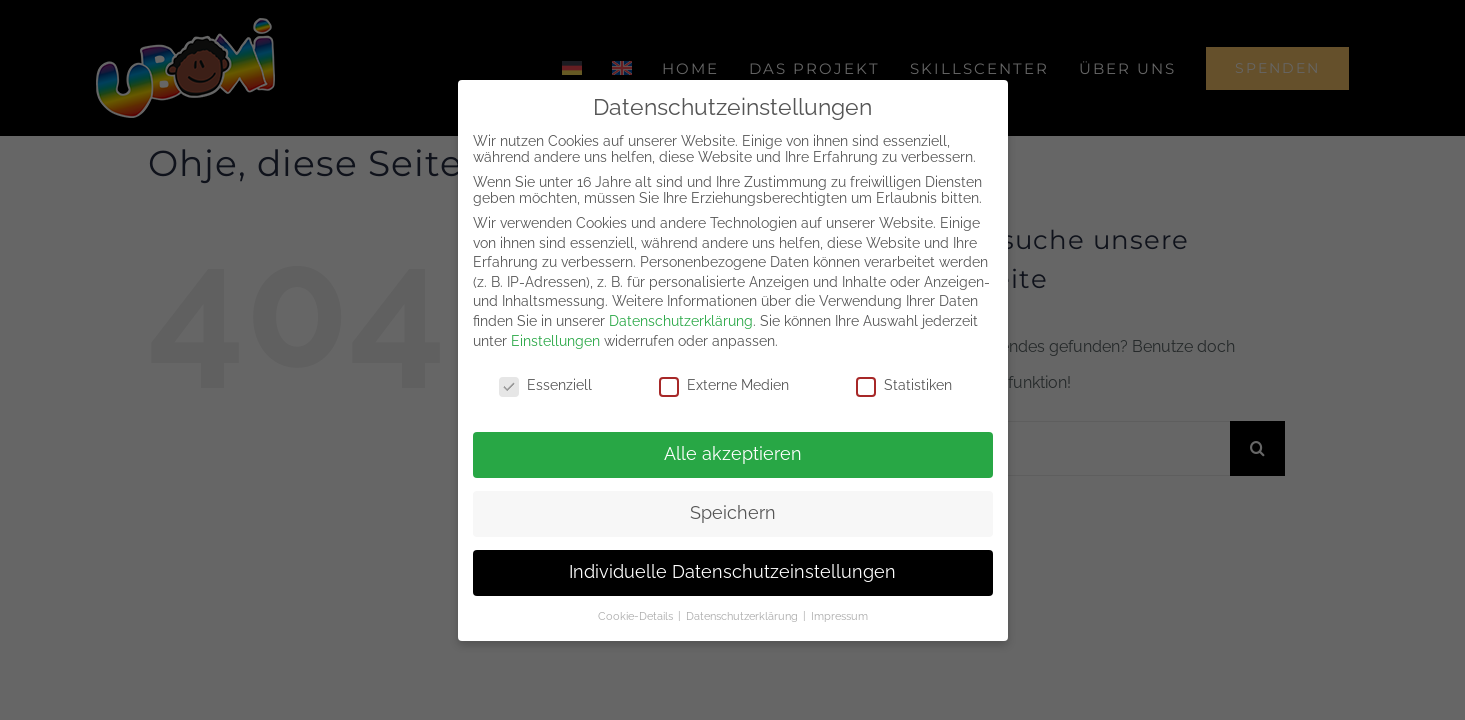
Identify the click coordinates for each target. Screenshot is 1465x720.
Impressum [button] (839, 616)
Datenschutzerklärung (681, 321)
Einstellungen (555, 341)
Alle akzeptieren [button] (733, 454)
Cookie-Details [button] (637, 616)
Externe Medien (724, 385)
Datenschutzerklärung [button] (743, 616)
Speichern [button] (733, 513)
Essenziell (545, 385)
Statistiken (904, 385)
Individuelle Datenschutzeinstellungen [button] (732, 572)
